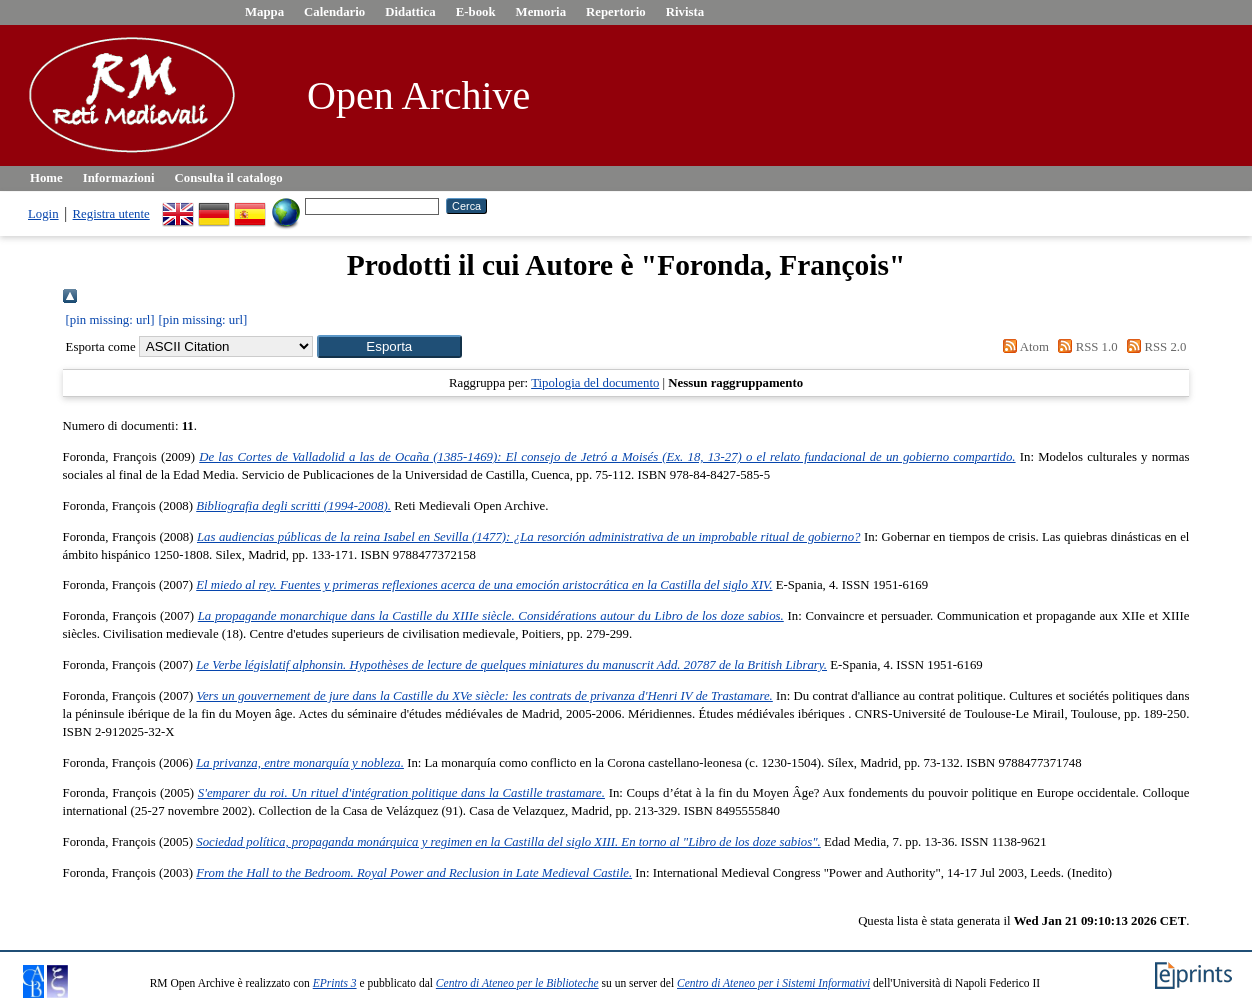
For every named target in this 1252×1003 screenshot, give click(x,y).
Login (43, 214)
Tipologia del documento (595, 383)
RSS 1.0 (1085, 347)
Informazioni (119, 178)
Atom (1023, 347)
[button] (389, 346)
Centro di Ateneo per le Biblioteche (517, 983)
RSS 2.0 (1154, 347)
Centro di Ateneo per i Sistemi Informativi (773, 983)
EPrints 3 (335, 983)
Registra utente (111, 214)
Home (46, 178)
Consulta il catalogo (229, 178)
